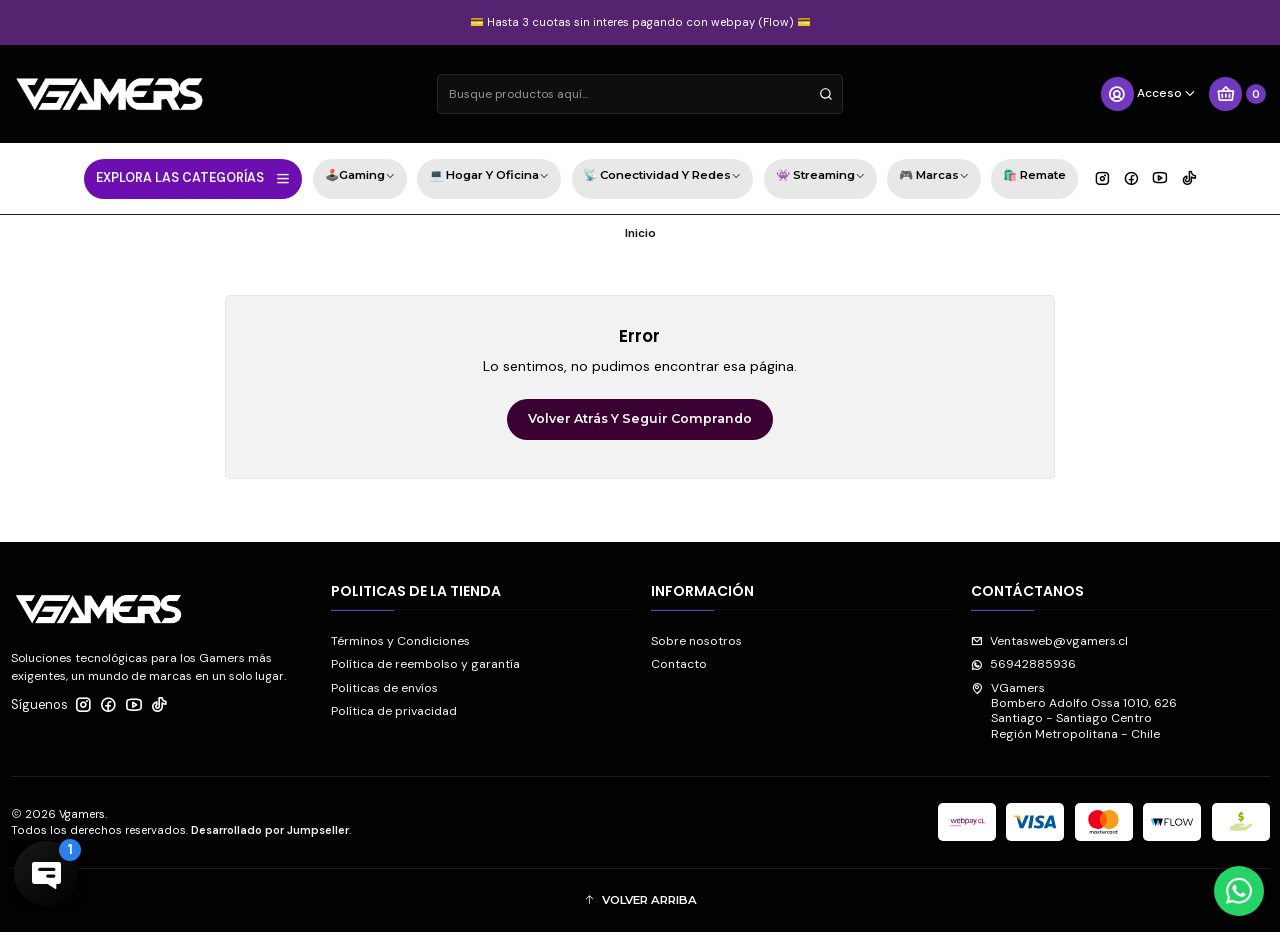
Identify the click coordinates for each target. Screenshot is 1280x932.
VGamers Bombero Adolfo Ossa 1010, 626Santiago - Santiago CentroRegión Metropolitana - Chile (1074, 711)
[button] (640, 900)
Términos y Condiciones (400, 641)
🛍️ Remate (1034, 175)
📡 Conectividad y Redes (662, 177)
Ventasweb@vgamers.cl (1049, 641)
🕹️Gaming (360, 177)
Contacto (679, 664)
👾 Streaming (820, 177)
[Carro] (1237, 94)
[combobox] (640, 94)
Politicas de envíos (384, 688)
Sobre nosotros (696, 641)
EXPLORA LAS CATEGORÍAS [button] (193, 178)
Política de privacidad (394, 711)
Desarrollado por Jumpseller (270, 830)
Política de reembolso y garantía (425, 664)
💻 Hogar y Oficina (489, 177)
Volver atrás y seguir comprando (640, 418)
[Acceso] (1148, 94)
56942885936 (1023, 664)
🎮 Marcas (934, 177)
